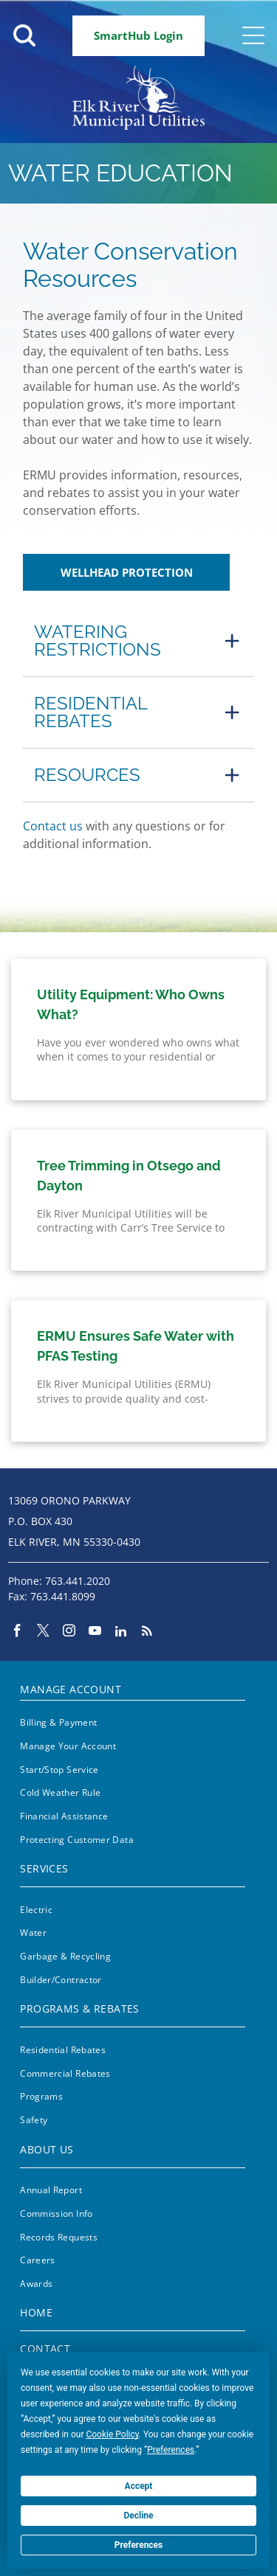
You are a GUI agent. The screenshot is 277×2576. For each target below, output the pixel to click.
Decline (138, 2515)
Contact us (53, 826)
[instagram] (69, 1633)
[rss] (146, 1633)
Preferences (138, 2545)
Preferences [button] (170, 2450)
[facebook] (17, 1633)
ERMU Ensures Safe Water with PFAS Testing (135, 1346)
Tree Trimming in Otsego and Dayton (129, 1175)
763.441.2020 (77, 1581)
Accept (139, 2486)
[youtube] (95, 1633)
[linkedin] (121, 1633)
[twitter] (43, 1633)
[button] (138, 641)
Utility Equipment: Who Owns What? (131, 1004)
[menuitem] (132, 1686)
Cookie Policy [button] (112, 2434)
